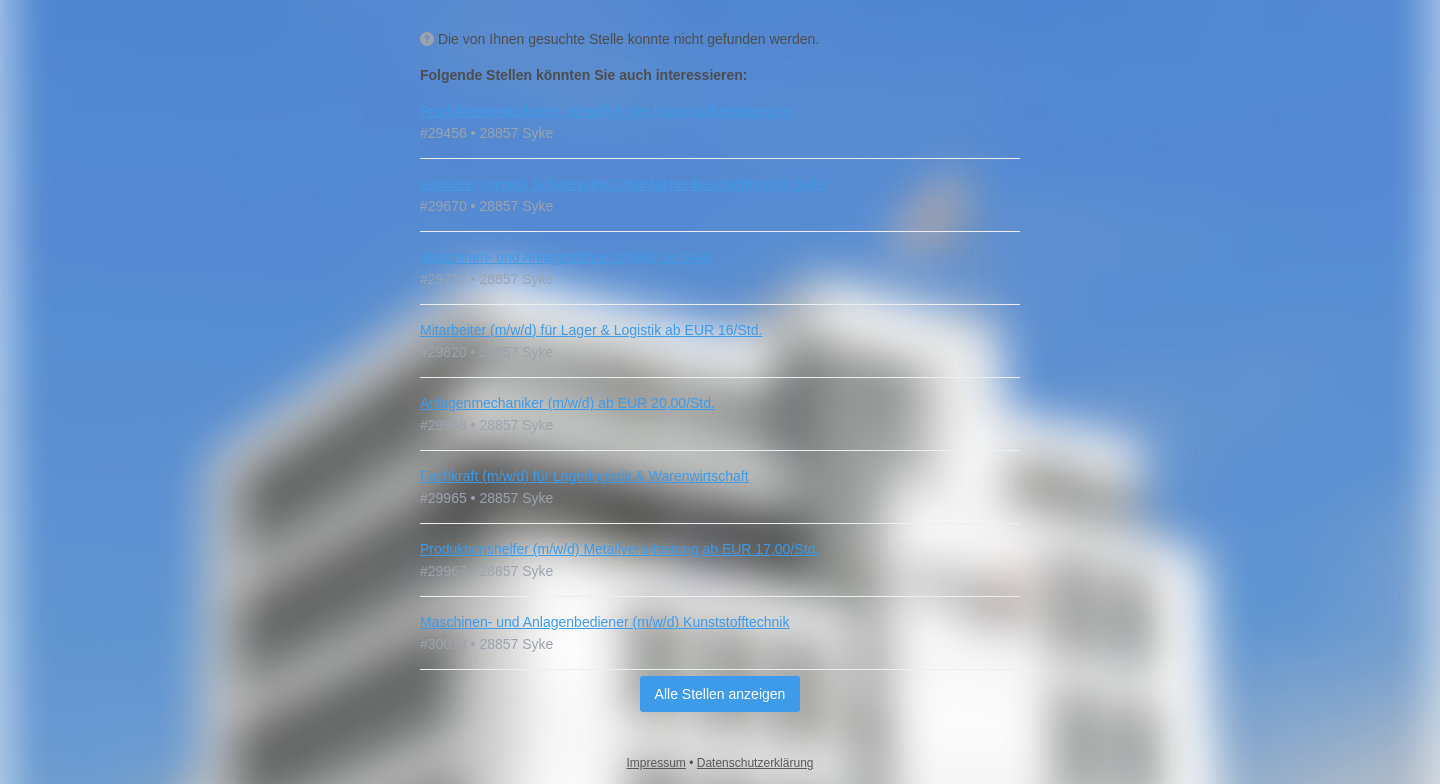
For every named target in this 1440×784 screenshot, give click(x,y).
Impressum (656, 763)
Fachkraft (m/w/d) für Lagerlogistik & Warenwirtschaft (584, 476)
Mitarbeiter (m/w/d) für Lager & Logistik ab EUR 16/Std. (591, 330)
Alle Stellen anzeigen (720, 694)
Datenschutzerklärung (755, 763)
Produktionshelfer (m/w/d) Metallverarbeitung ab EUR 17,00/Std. (619, 549)
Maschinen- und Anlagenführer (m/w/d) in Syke (565, 257)
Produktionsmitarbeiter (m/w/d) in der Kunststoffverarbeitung (606, 111)
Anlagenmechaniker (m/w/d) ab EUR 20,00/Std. (567, 403)
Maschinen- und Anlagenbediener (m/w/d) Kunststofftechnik (604, 622)
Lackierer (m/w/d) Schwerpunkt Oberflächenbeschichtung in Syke (622, 184)
